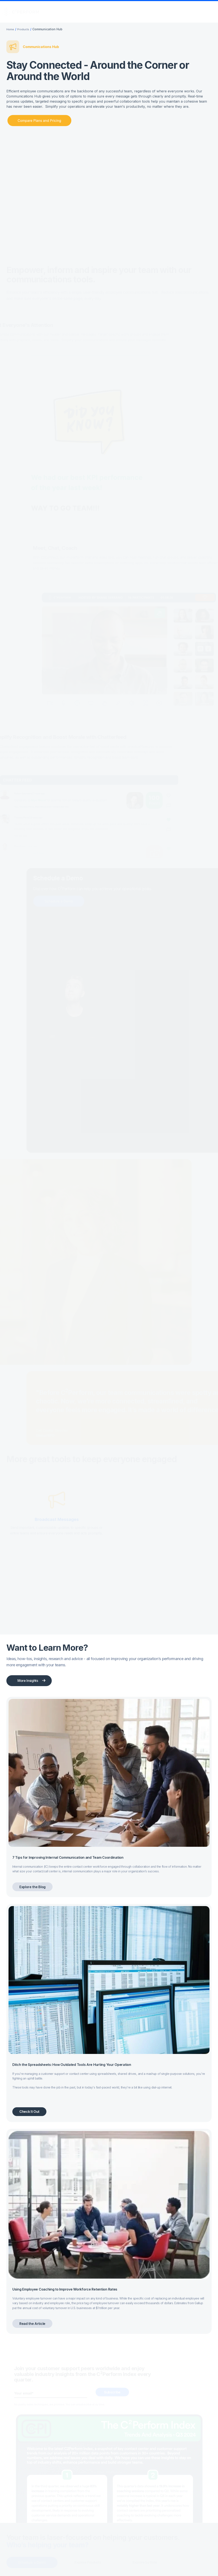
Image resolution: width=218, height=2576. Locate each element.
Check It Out (29, 2064)
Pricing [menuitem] (11, 2572)
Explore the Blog (32, 1840)
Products (24, 29)
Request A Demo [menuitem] (18, 2565)
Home (10, 29)
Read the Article (32, 2276)
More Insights (27, 1633)
